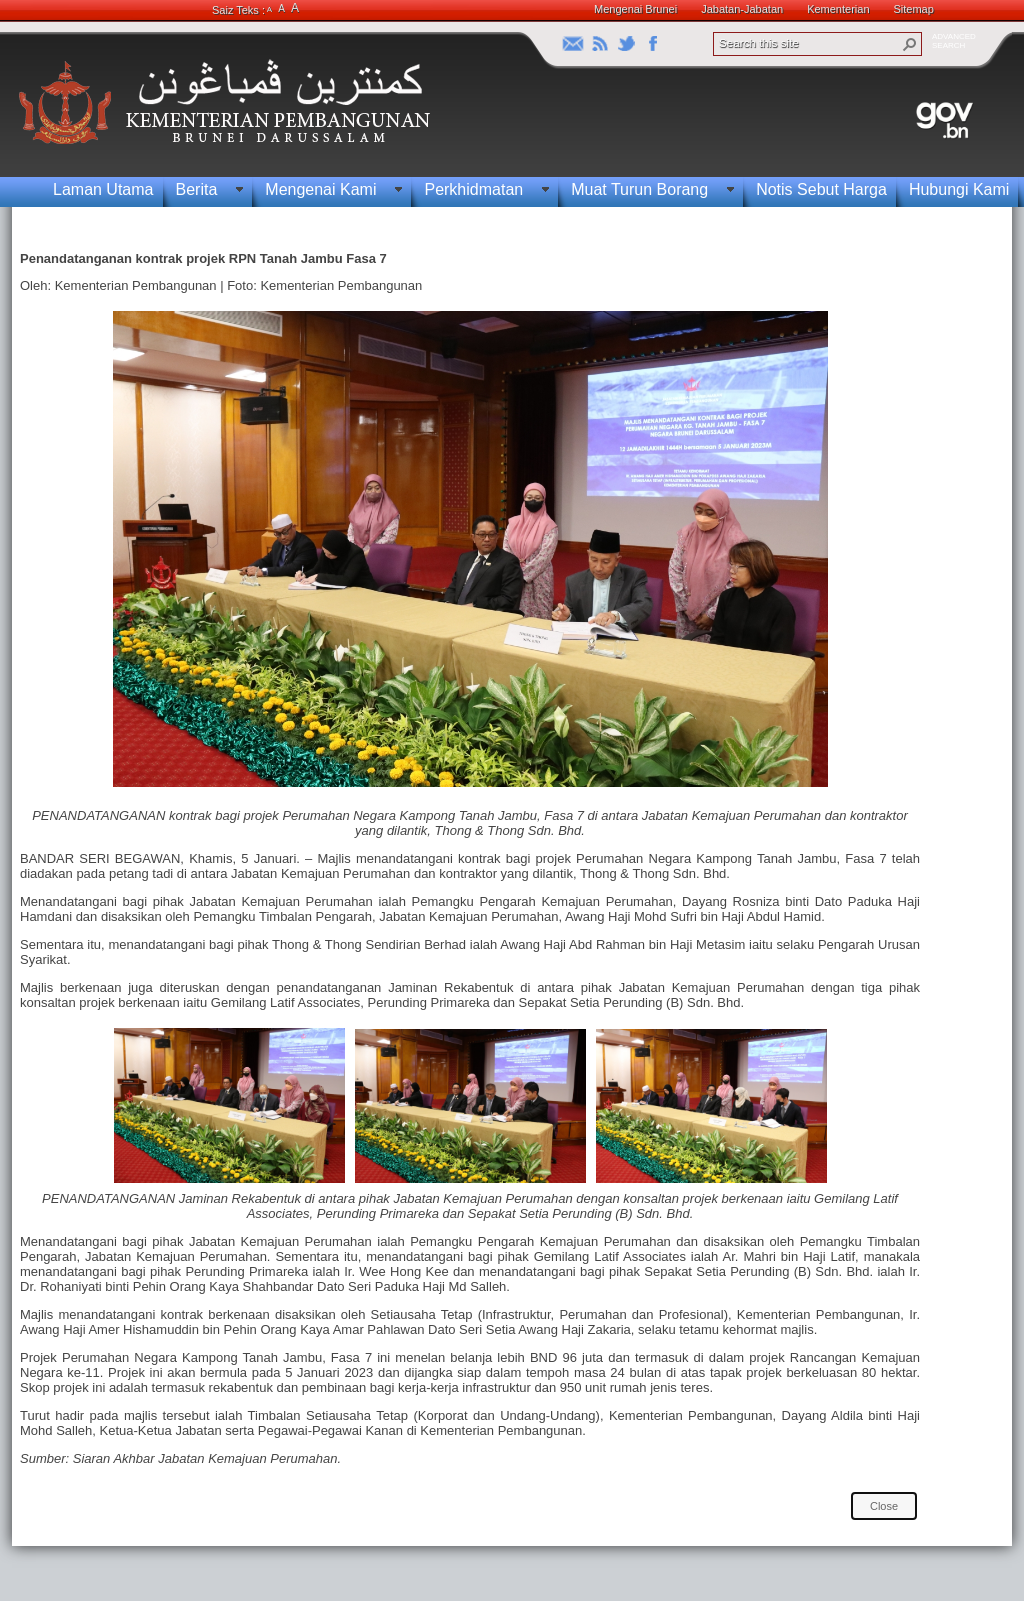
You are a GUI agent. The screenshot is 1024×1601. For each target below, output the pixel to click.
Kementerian (838, 9)
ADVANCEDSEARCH (954, 41)
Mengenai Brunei (635, 9)
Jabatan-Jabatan (742, 9)
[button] (910, 44)
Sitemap (914, 9)
